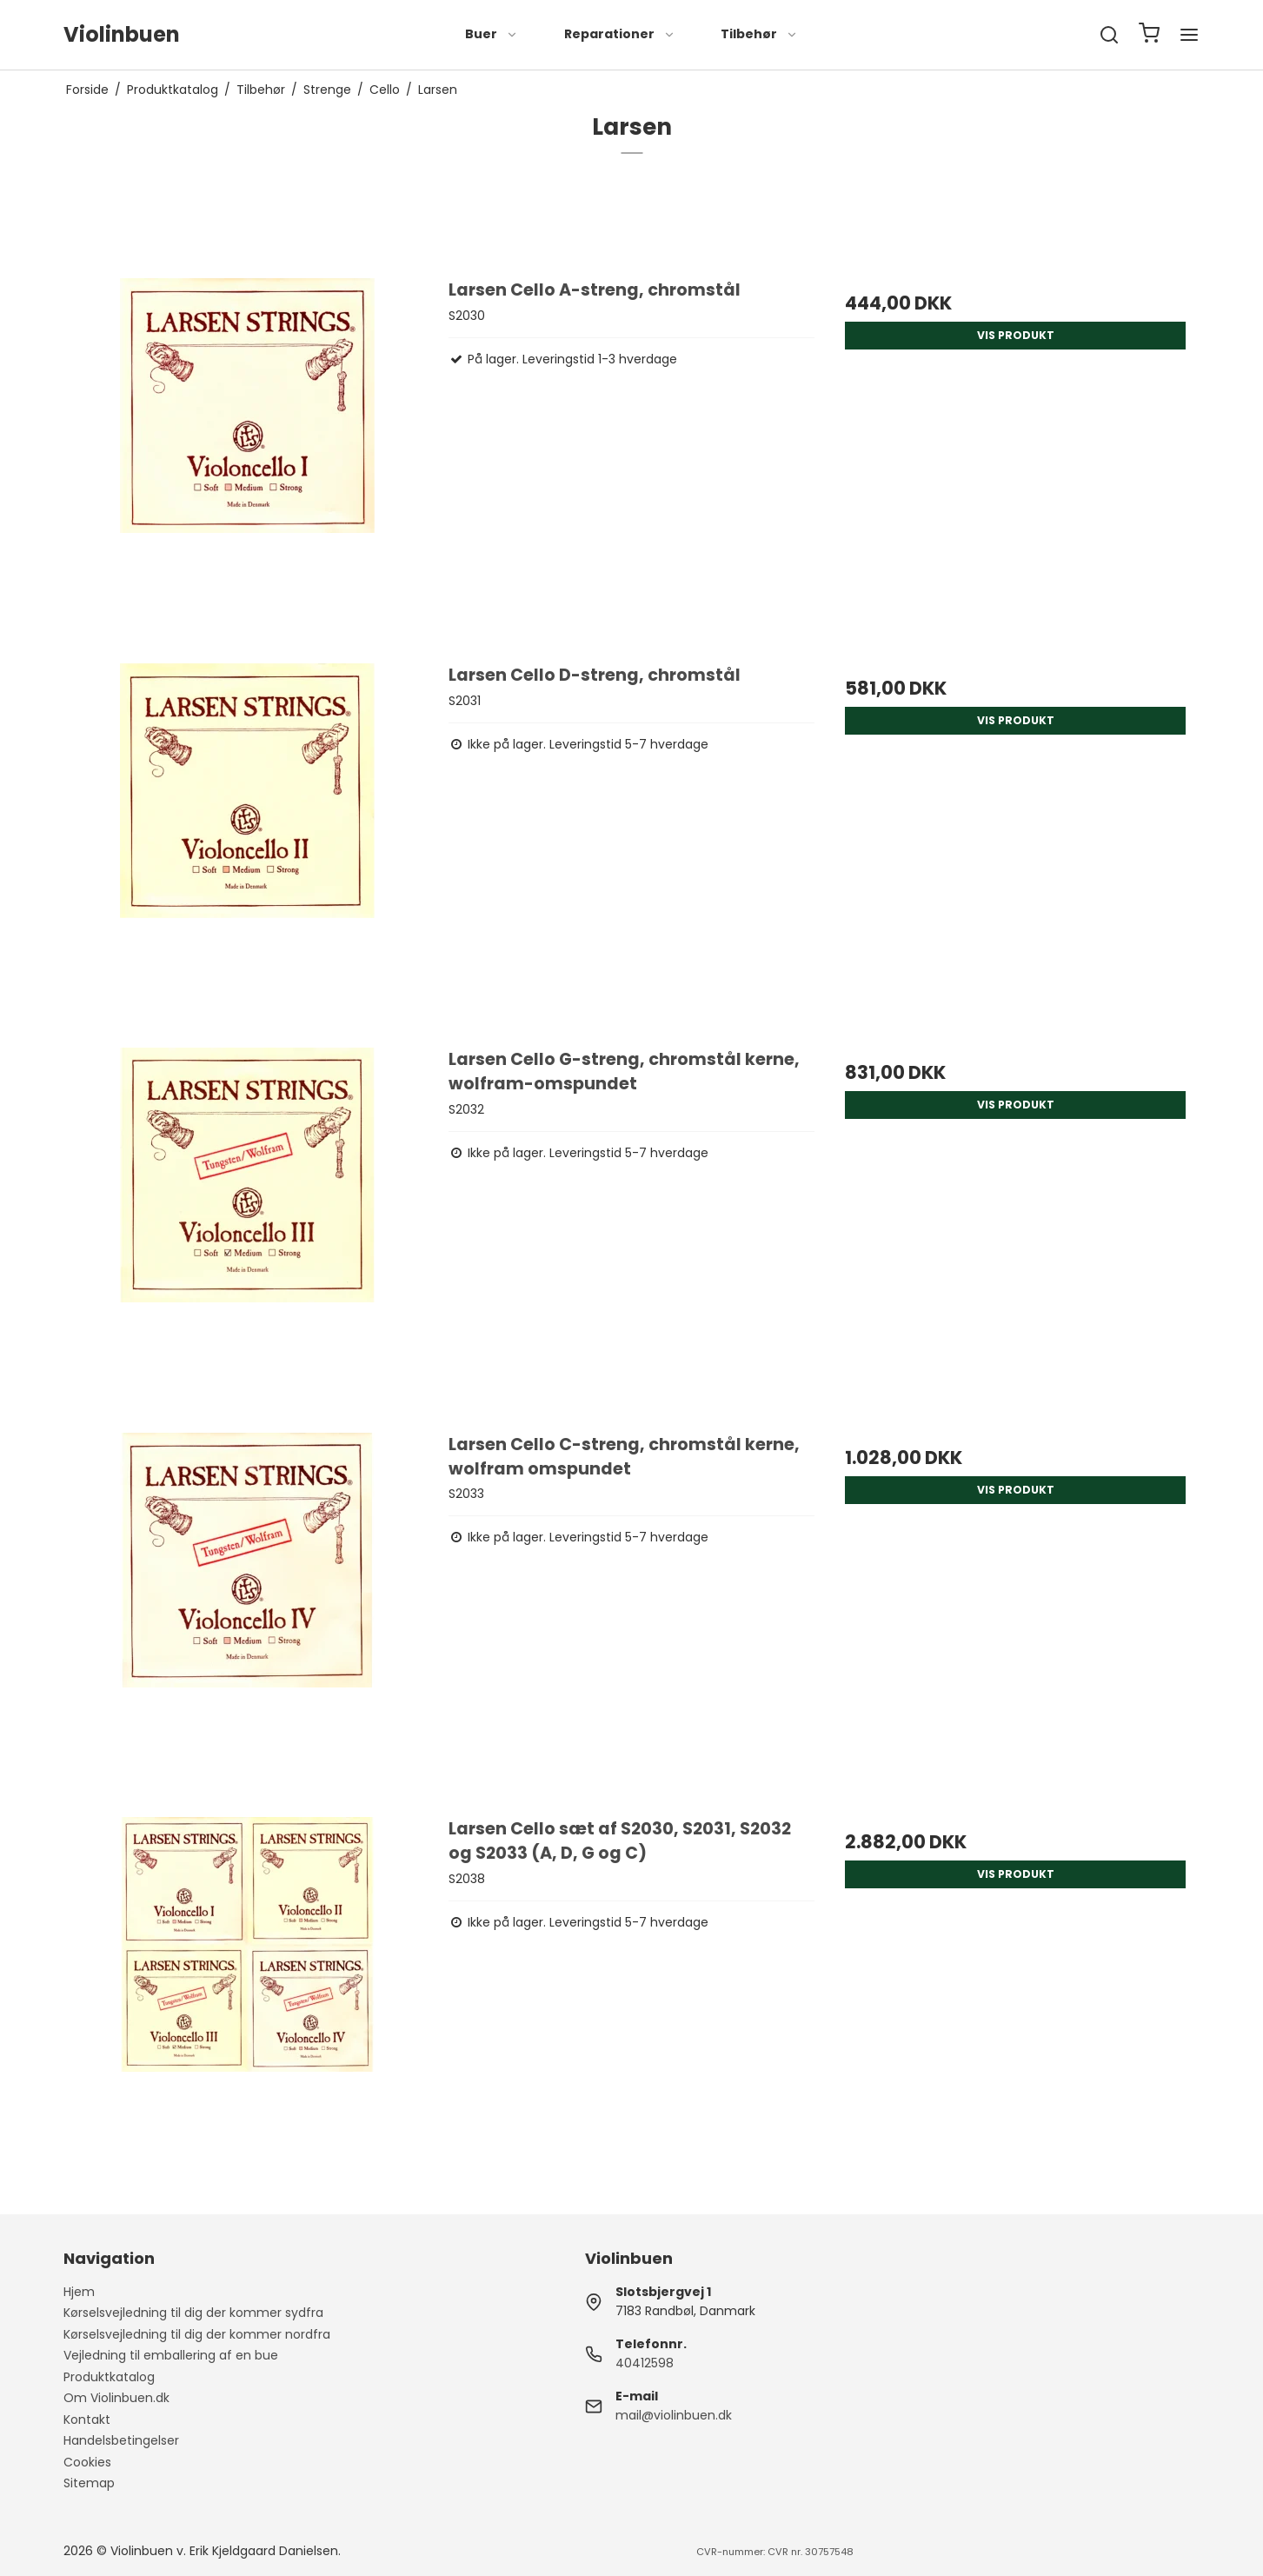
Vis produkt (1015, 335)
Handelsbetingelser (121, 2440)
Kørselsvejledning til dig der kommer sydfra (193, 2312)
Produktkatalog (109, 2377)
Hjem (79, 2291)
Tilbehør (759, 34)
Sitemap (89, 2483)
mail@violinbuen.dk (673, 2415)
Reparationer (619, 34)
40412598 (644, 2363)
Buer (491, 34)
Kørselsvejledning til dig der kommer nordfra (196, 2334)
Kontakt (86, 2419)
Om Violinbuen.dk (116, 2397)
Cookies (87, 2462)
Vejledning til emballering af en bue (170, 2355)
